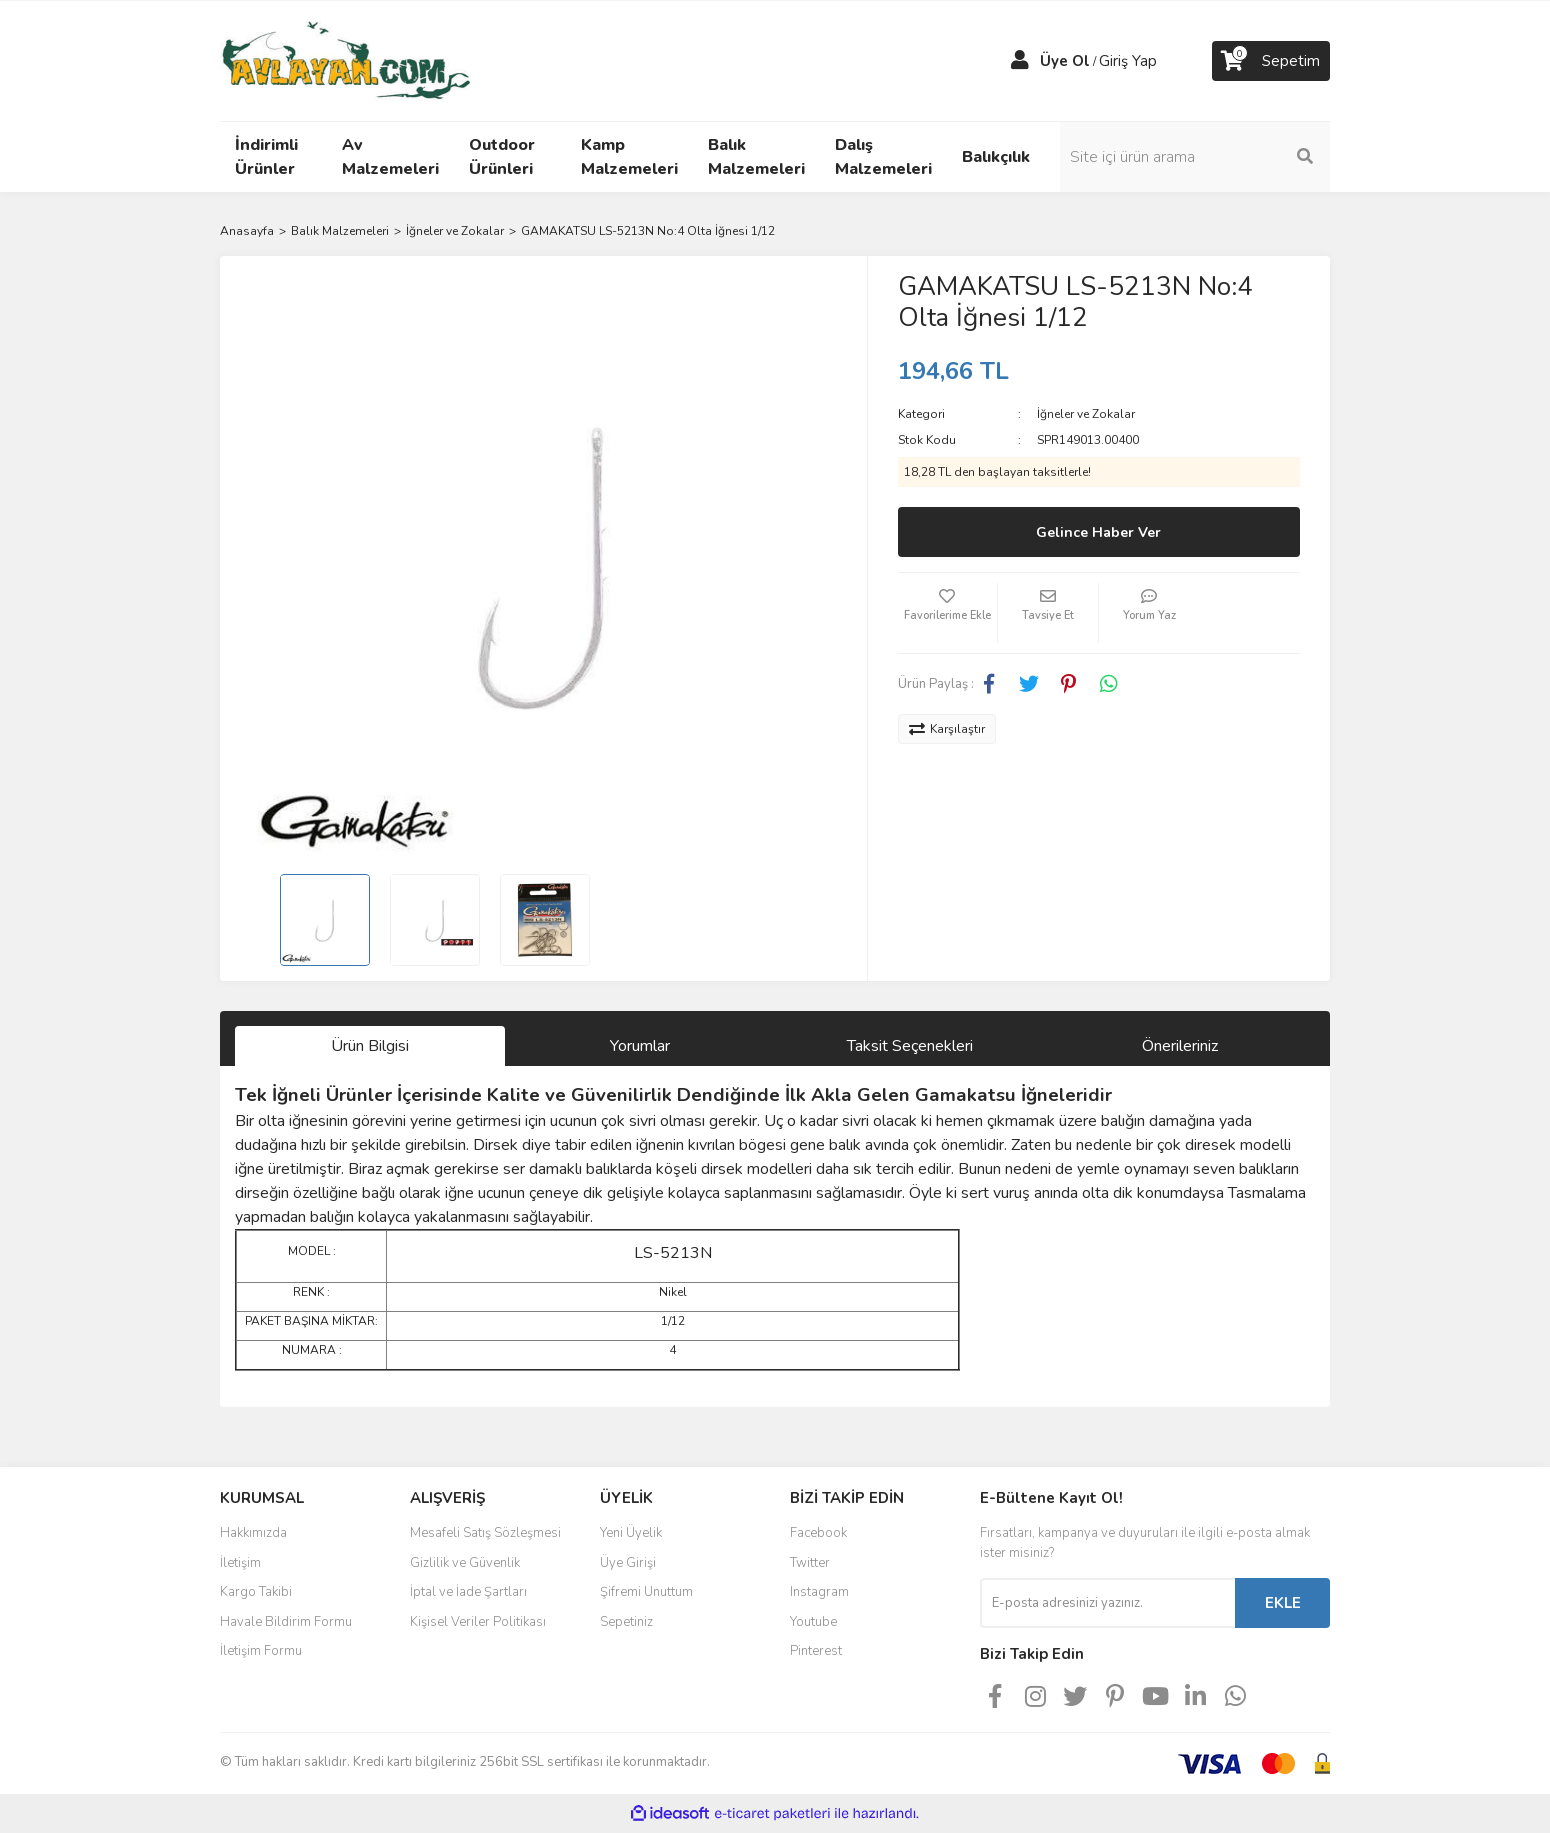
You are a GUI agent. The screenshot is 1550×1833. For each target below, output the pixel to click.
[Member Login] (1020, 61)
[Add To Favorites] (948, 613)
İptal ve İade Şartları (468, 1592)
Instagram (819, 1592)
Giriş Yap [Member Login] (1128, 61)
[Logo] (345, 60)
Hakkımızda (253, 1533)
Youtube (813, 1622)
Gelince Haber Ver (1098, 532)
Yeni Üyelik (631, 1533)
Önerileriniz (1180, 1046)
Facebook (818, 1533)
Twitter (810, 1563)
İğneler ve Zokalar (1086, 414)
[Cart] (1271, 61)
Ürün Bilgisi (370, 1046)
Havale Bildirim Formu (286, 1622)
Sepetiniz (626, 1622)
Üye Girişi (628, 1563)
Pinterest (816, 1651)
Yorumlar (640, 1046)
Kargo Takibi (256, 1592)
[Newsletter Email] (1107, 1603)
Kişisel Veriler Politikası (478, 1622)
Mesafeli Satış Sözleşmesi (485, 1533)
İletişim (240, 1563)
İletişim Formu (261, 1651)
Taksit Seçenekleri (910, 1046)
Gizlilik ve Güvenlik (465, 1563)
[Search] (1195, 157)
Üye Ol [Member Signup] (1065, 61)
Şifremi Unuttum (646, 1592)
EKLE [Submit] (1283, 1603)
